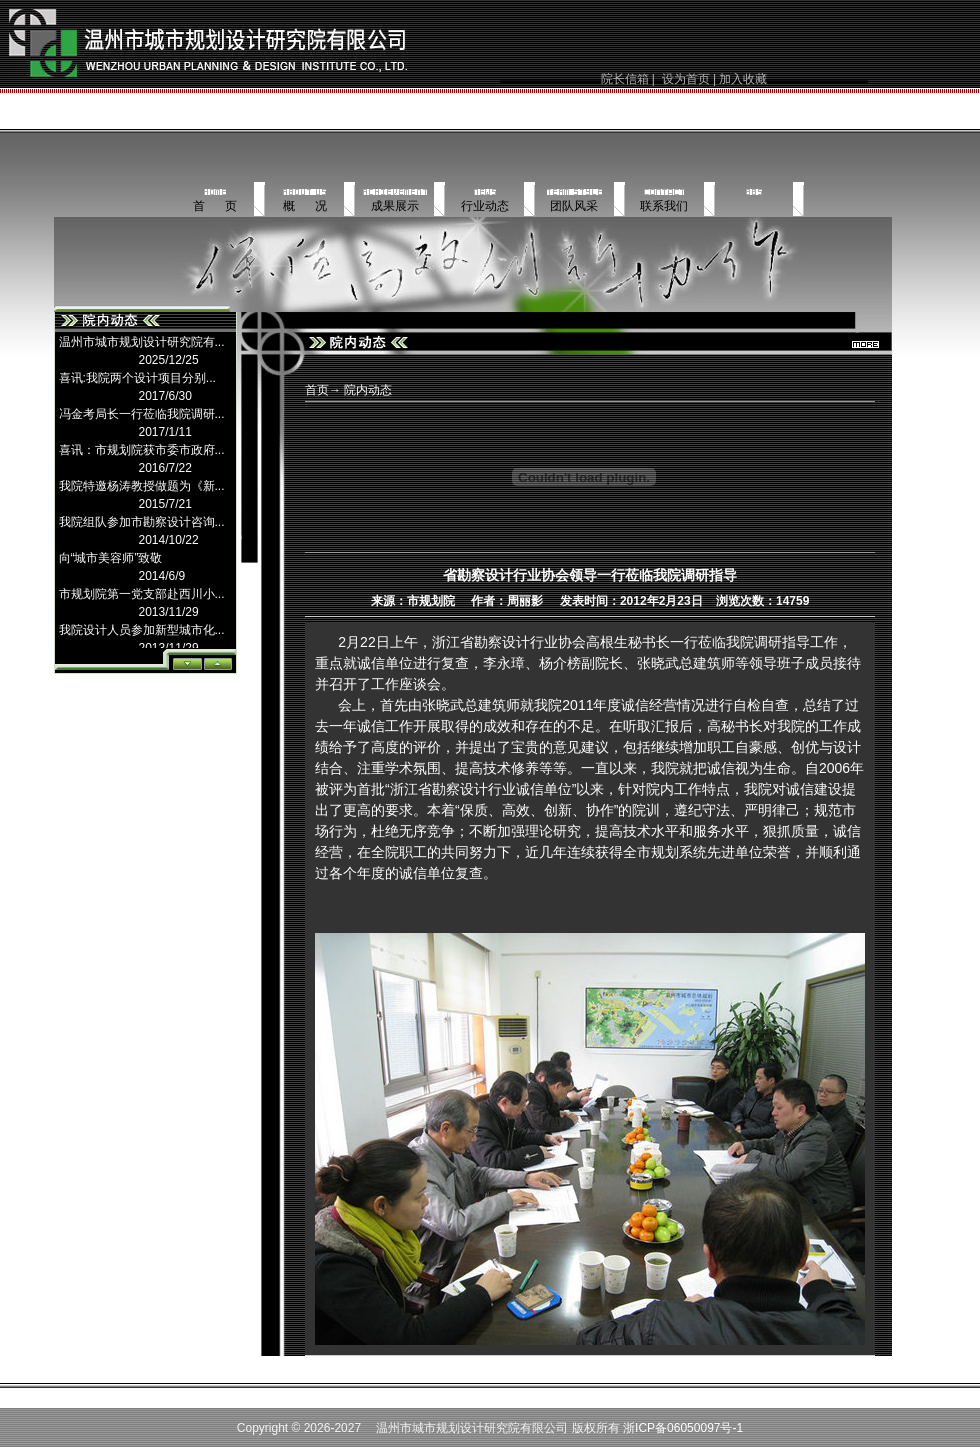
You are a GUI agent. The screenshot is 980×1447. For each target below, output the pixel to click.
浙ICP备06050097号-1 (683, 1428)
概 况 (305, 206)
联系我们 (664, 206)
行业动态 (485, 206)
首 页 (215, 206)
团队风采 (574, 206)
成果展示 (395, 206)
